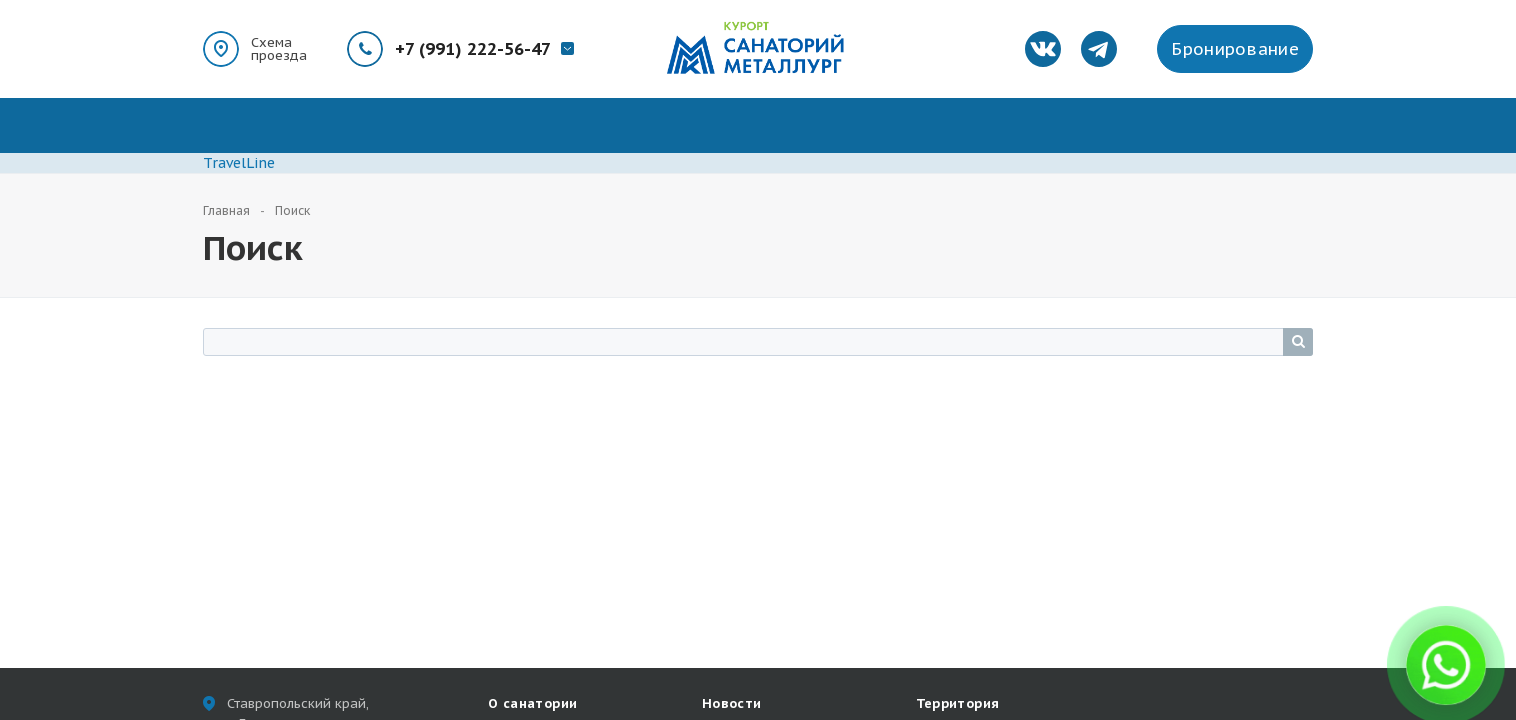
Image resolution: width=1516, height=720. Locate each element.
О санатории (532, 703)
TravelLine (239, 163)
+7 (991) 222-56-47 (473, 49)
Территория (958, 703)
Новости (732, 703)
